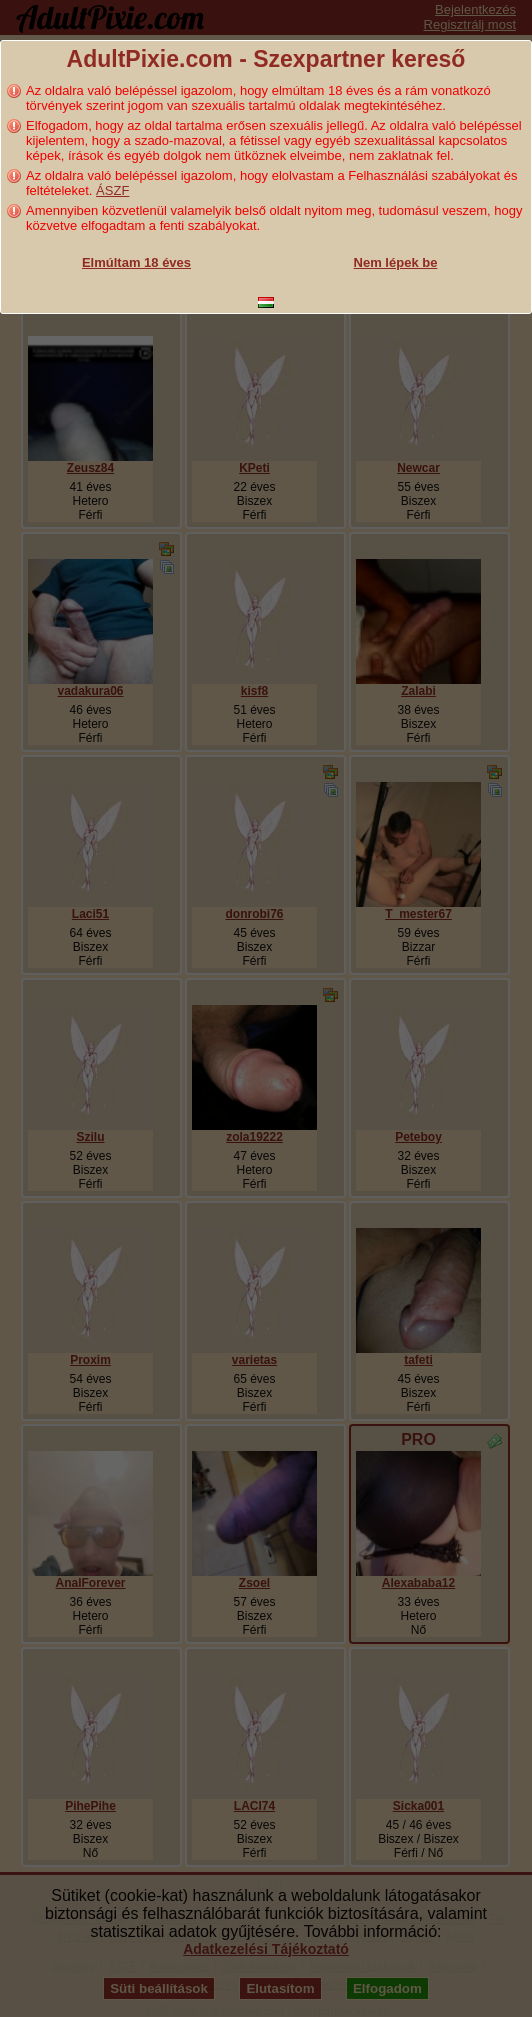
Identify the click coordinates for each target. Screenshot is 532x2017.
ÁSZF (112, 190)
